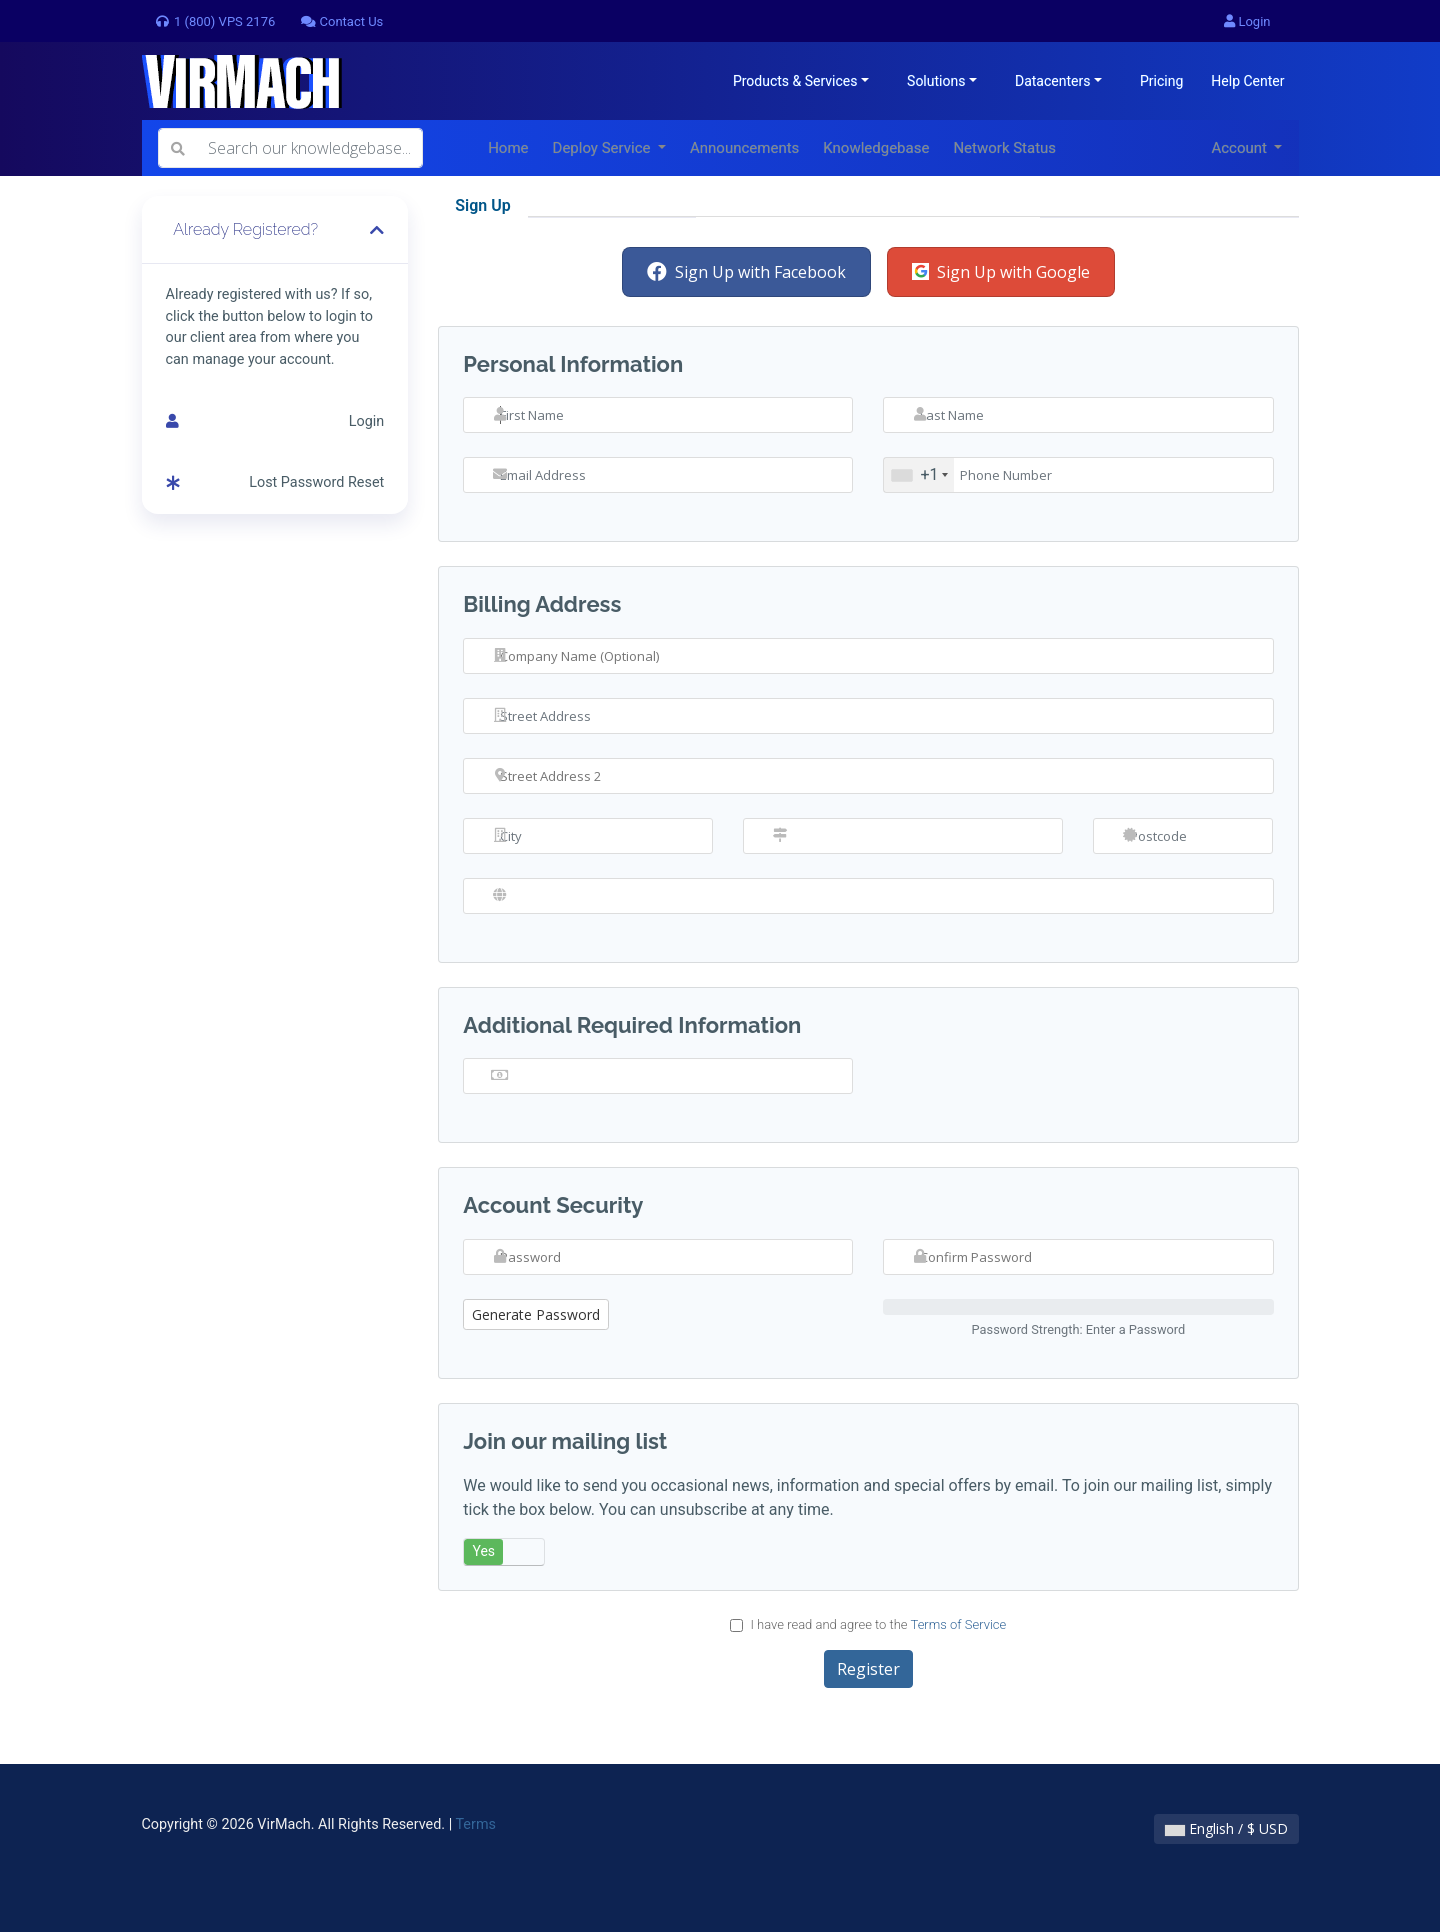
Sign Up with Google (1001, 272)
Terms (475, 1824)
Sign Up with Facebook (746, 272)
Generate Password (536, 1314)
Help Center (1247, 81)
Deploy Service (604, 148)
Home (508, 148)
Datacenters (1052, 81)
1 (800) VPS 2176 (215, 21)
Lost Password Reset (275, 482)
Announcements (744, 148)
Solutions (936, 81)
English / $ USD (1226, 1828)
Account (1240, 148)
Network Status (1004, 148)
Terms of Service (959, 1624)
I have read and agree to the (868, 1625)
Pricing (1161, 81)
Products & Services (795, 81)
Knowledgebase (876, 148)
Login (1247, 21)
